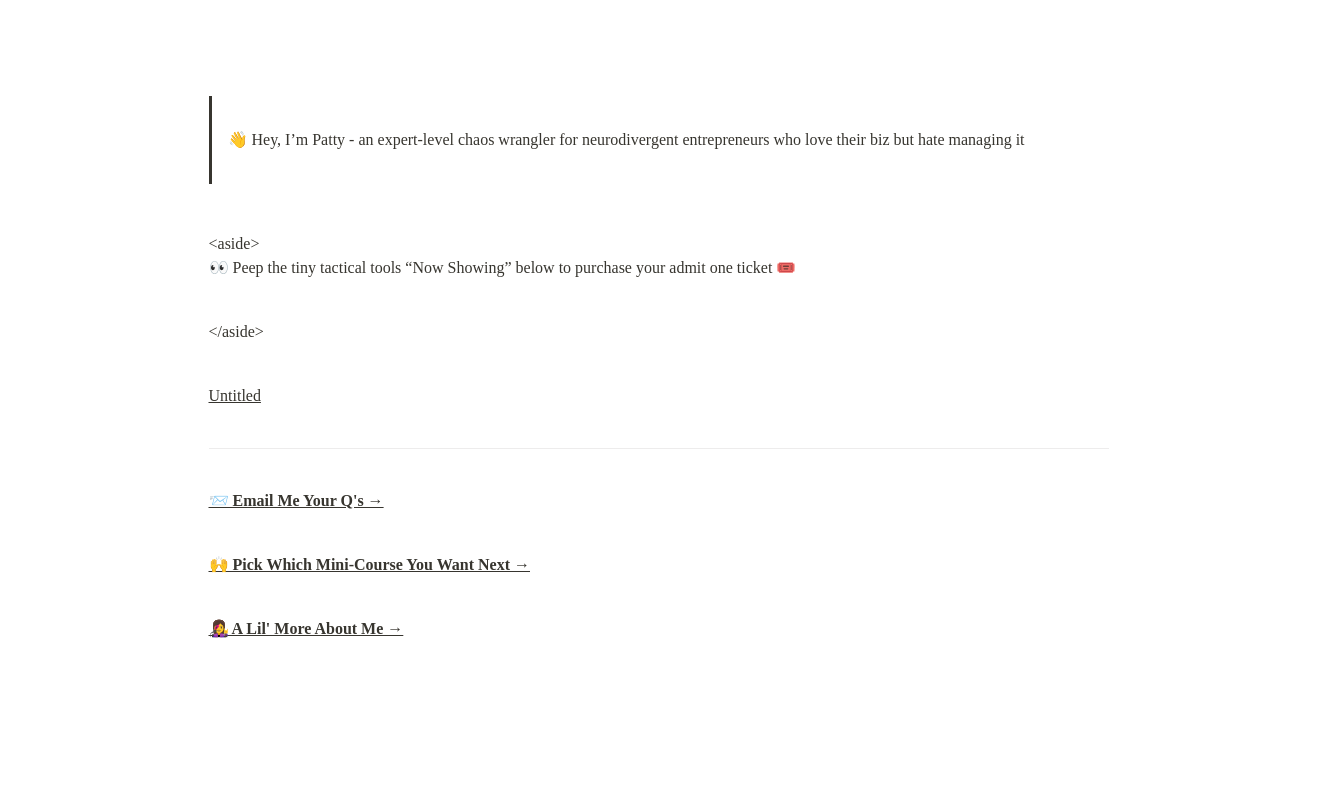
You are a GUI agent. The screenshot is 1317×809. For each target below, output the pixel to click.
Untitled (235, 395)
